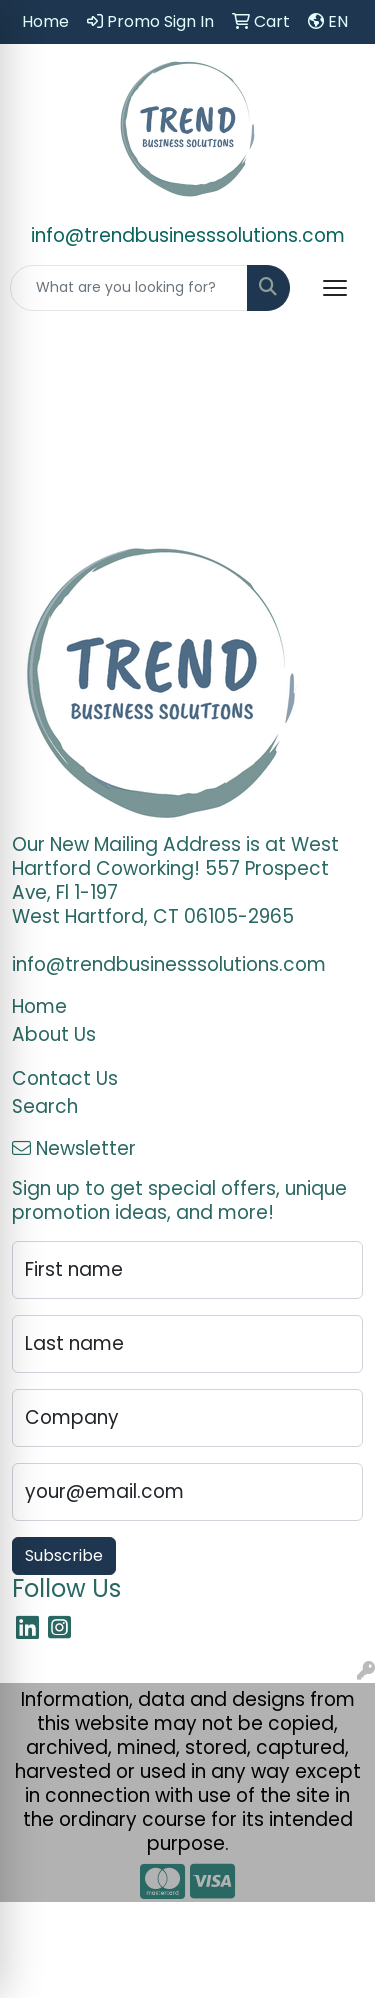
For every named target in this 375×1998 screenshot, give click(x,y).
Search (45, 1106)
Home (39, 1006)
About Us (54, 1034)
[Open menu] (335, 288)
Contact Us (65, 1078)
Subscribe (64, 1555)
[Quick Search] (129, 288)
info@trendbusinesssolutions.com (188, 235)
